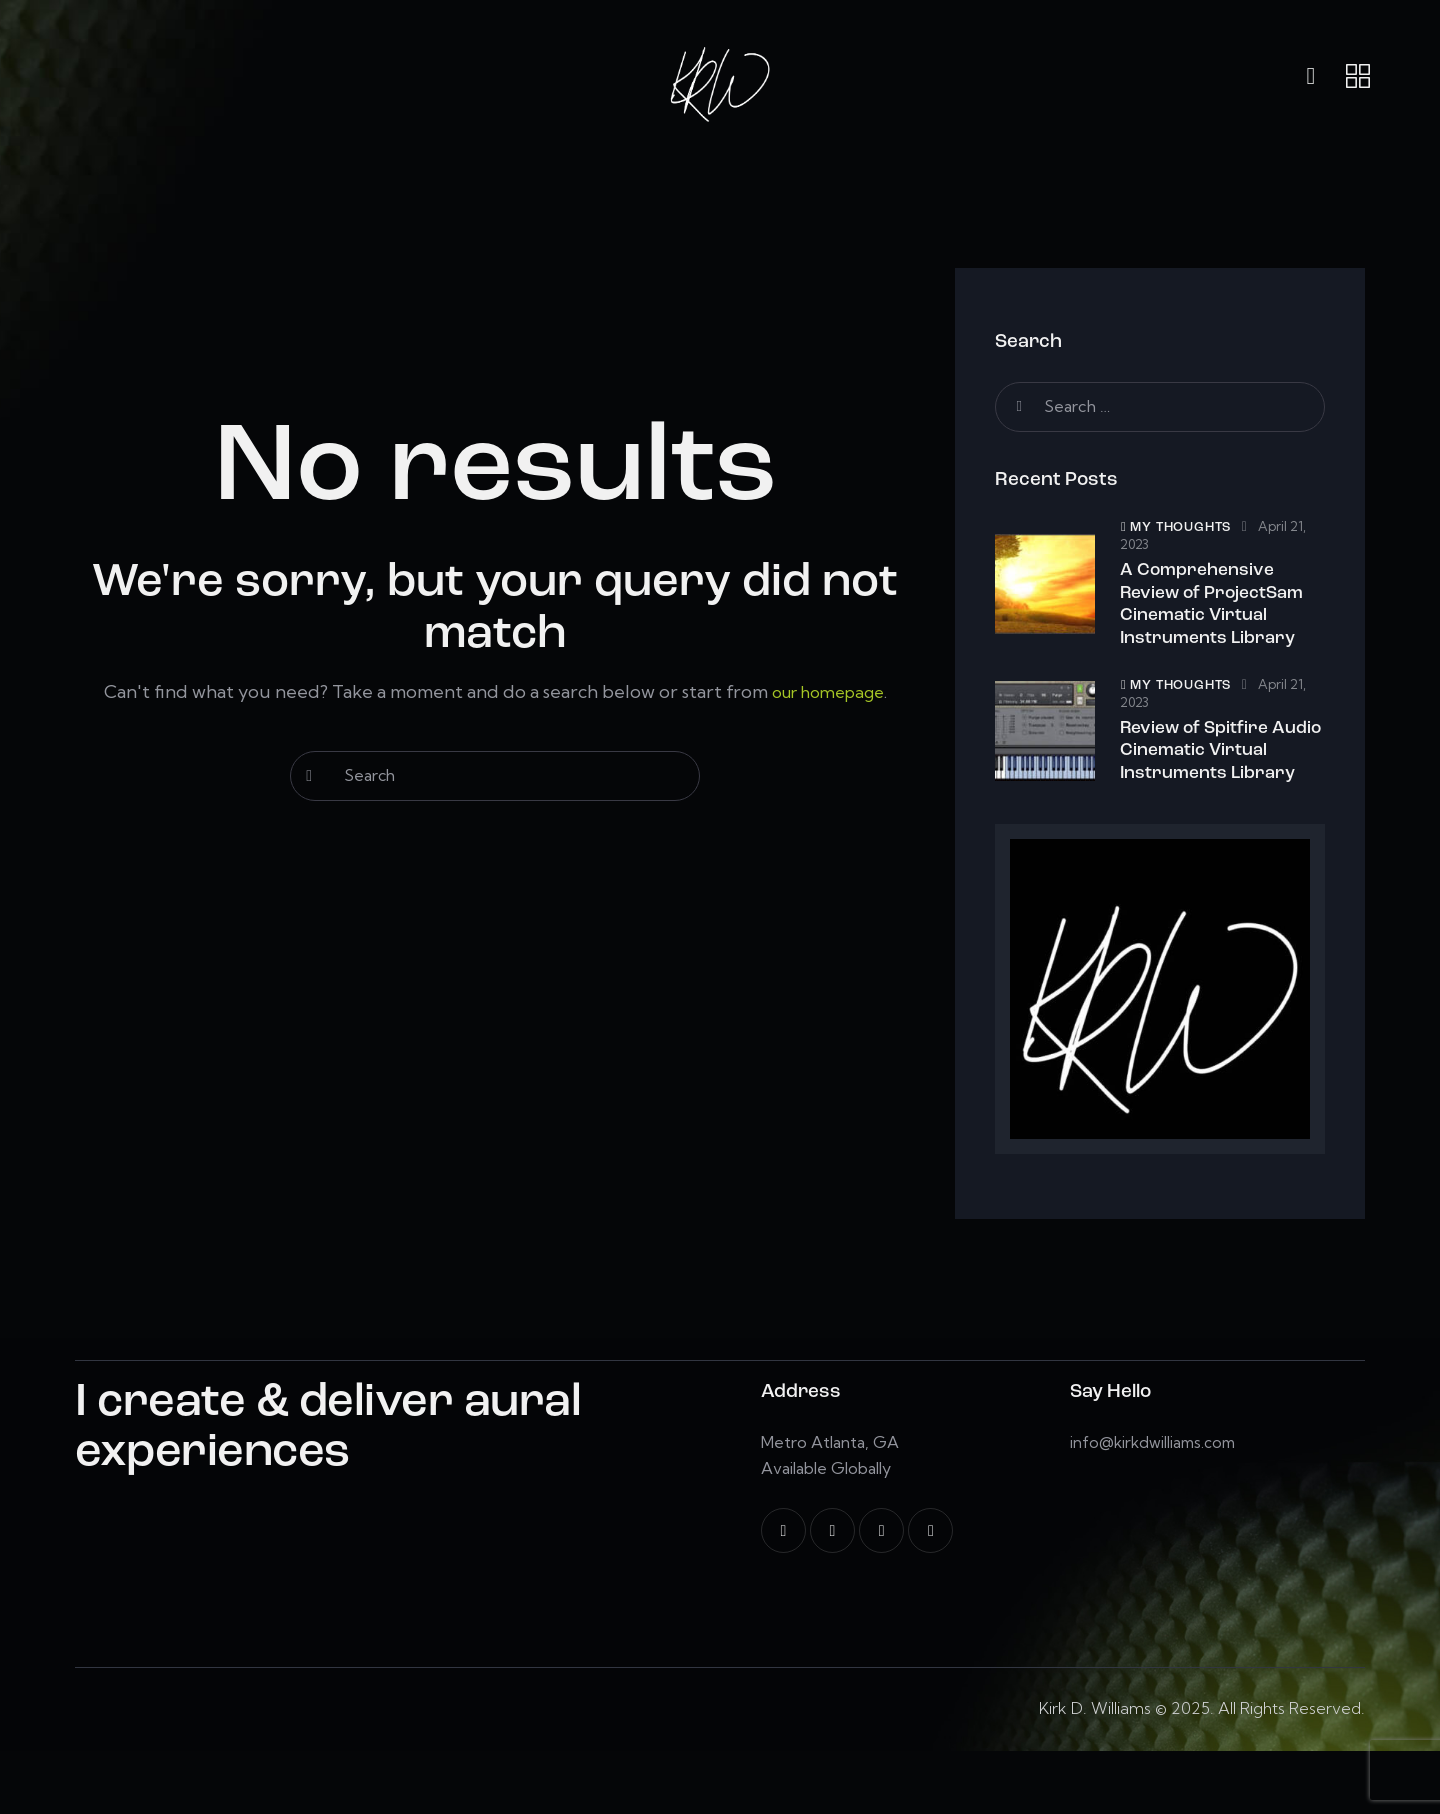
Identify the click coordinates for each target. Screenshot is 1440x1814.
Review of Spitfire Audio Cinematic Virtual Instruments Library (1211, 793)
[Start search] (310, 776)
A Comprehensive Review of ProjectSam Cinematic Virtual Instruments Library (1219, 615)
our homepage (827, 691)
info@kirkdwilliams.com (1156, 1505)
